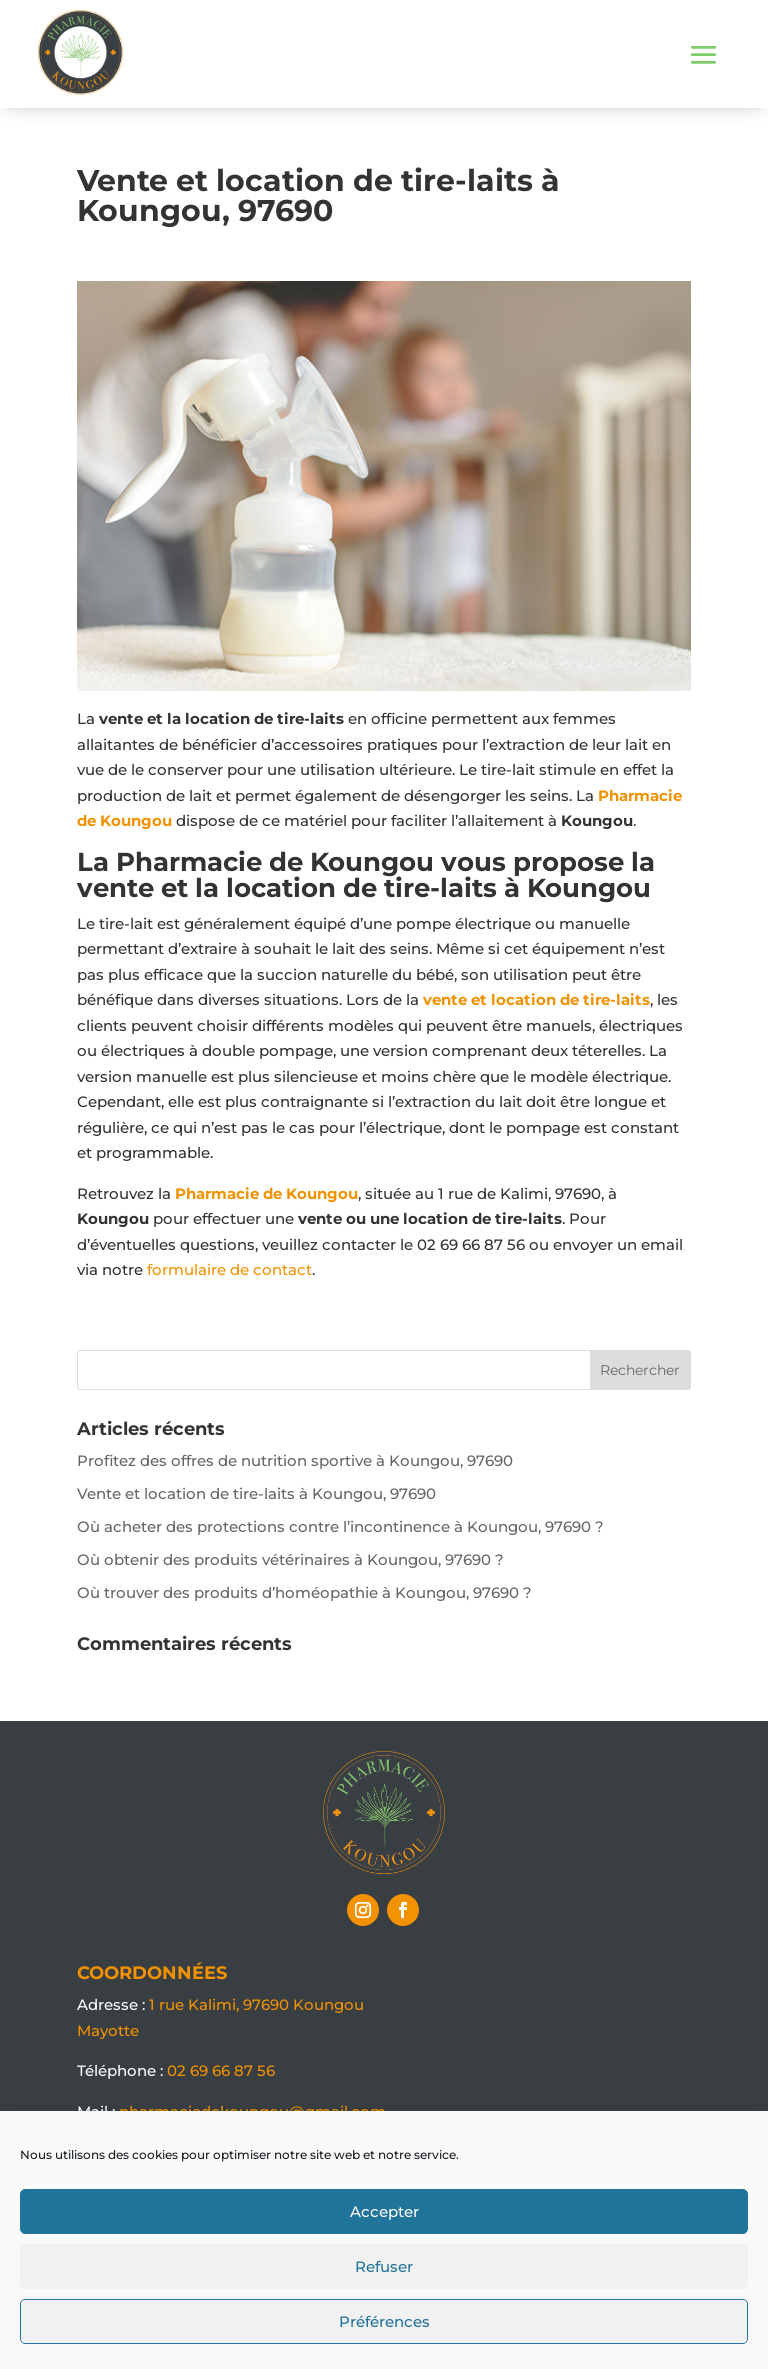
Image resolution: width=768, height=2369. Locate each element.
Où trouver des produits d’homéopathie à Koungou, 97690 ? (304, 1592)
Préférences (384, 2321)
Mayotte (108, 2030)
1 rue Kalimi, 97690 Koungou (256, 2004)
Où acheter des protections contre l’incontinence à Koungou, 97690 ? (340, 1526)
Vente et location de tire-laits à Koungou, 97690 (256, 1493)
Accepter (384, 2211)
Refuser (384, 2266)
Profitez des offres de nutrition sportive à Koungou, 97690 (295, 1460)
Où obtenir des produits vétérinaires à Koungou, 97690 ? (290, 1559)
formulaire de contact (229, 1269)
